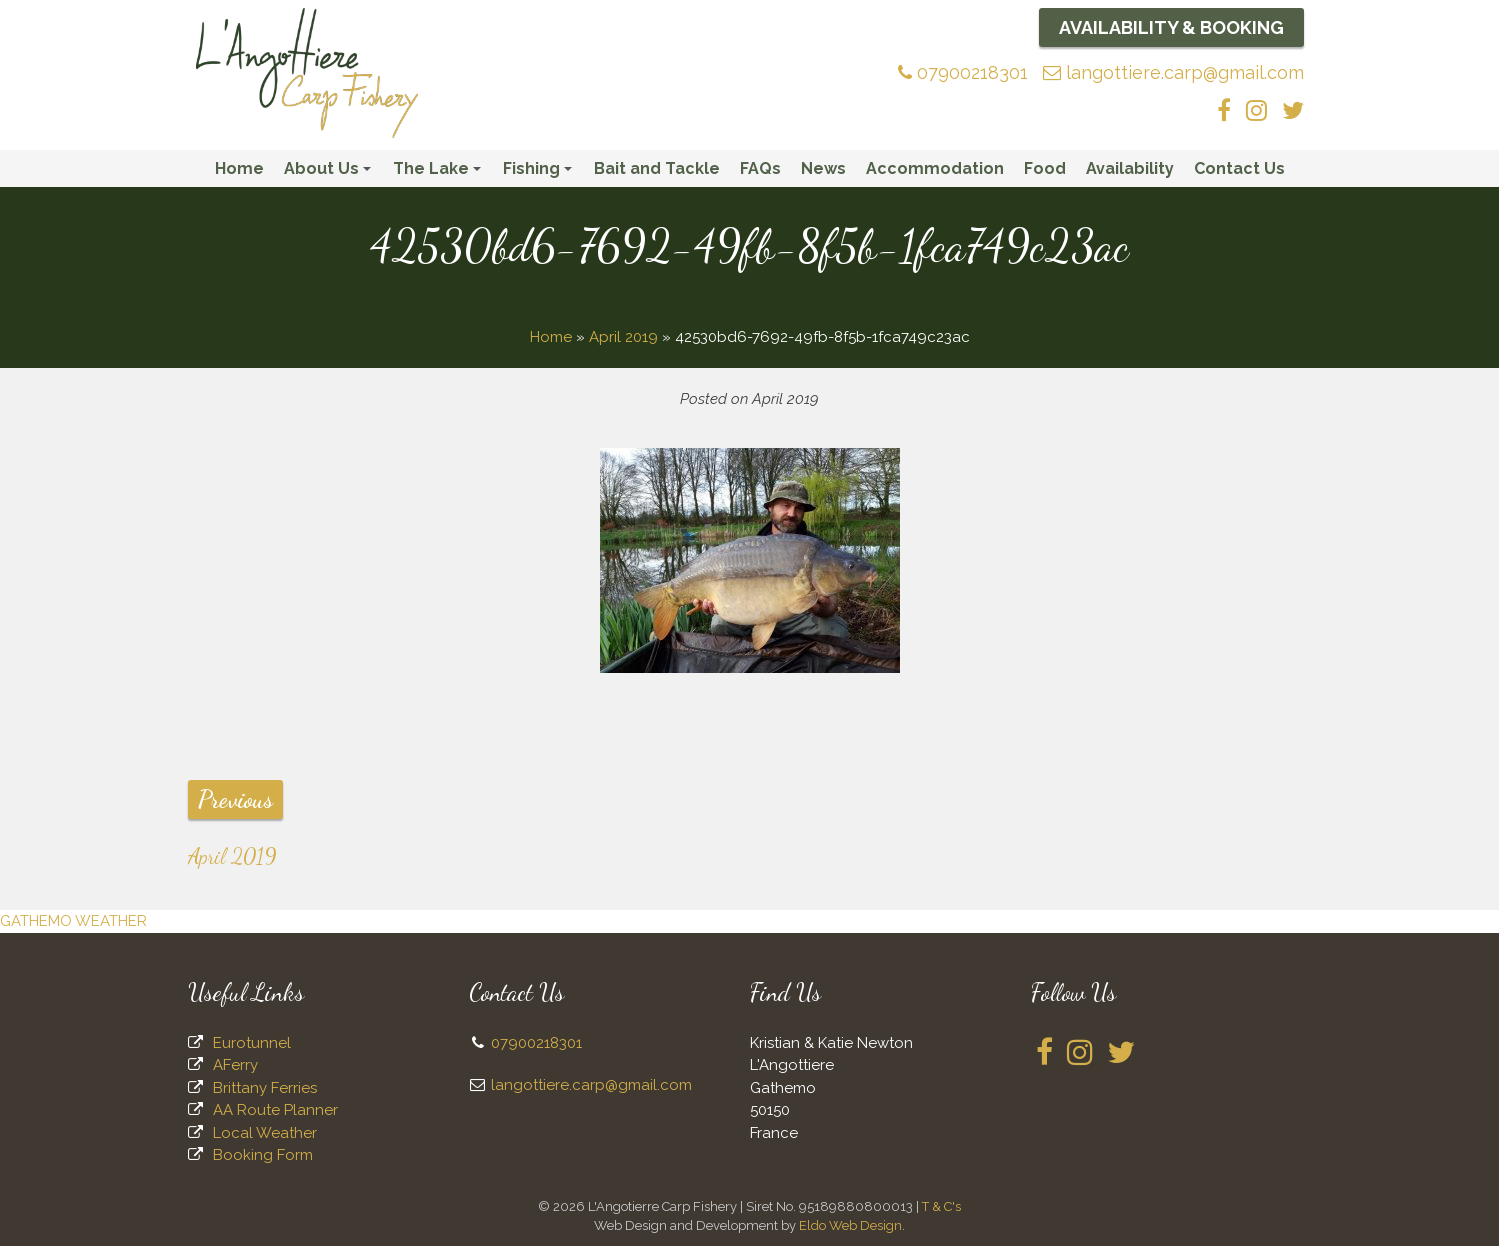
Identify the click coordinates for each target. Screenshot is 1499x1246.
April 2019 (623, 337)
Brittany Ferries (265, 1088)
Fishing (540, 173)
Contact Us (1239, 168)
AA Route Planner (275, 1110)
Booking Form (263, 1155)
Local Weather (265, 1133)
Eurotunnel (252, 1043)
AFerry (235, 1065)
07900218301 (963, 72)
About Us (330, 173)
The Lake (440, 173)
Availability (1130, 168)
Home (239, 168)
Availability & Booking (1171, 27)
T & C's (941, 1206)
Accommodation (935, 168)
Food (1045, 168)
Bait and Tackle (657, 168)
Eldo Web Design (850, 1225)
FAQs (760, 168)
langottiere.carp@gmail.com (1173, 72)
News (823, 168)
